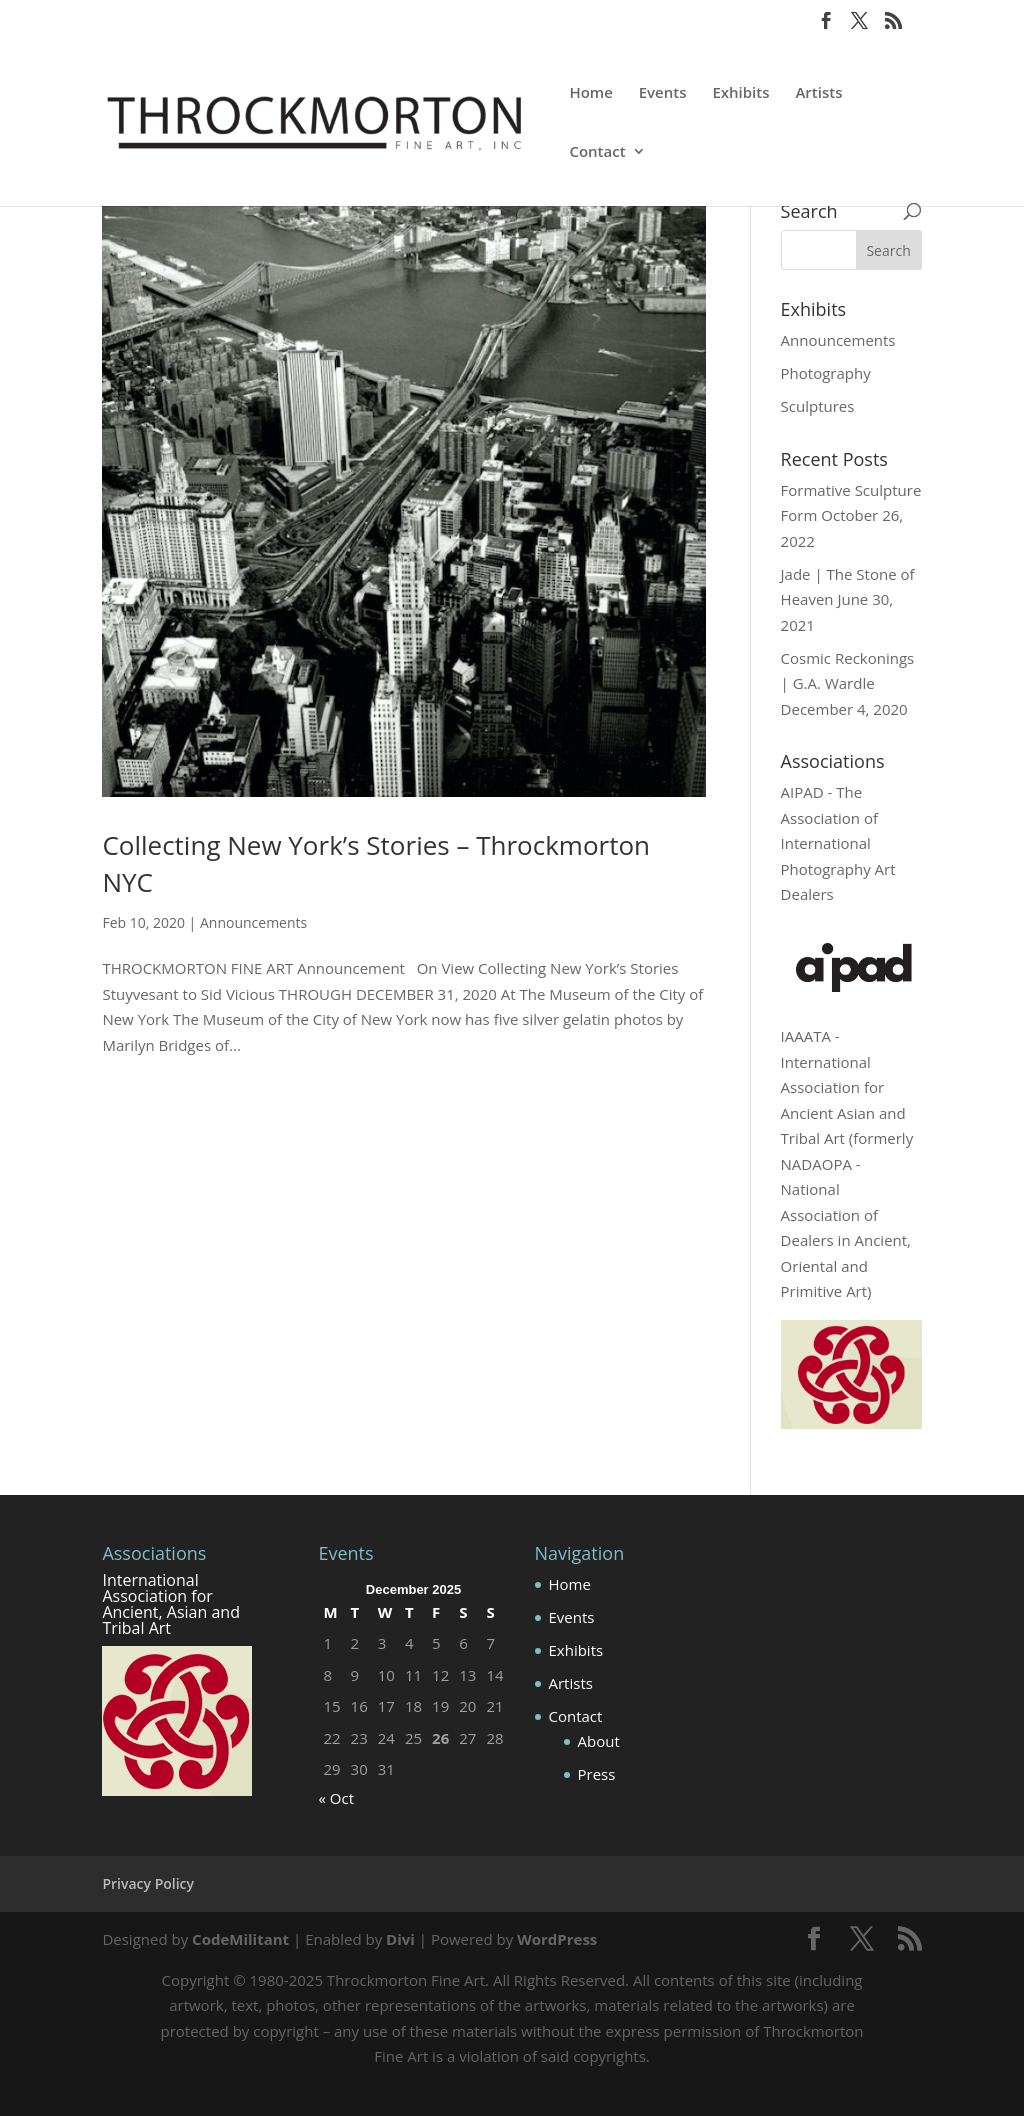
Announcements (253, 922)
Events (663, 93)
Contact (597, 152)
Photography (826, 373)
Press (597, 1774)
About (599, 1741)
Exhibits (740, 93)
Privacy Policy (148, 1883)
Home (590, 93)
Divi (400, 1939)
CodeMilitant (240, 1939)
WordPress (557, 1939)
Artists (818, 93)
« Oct (336, 1798)
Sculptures (818, 406)
